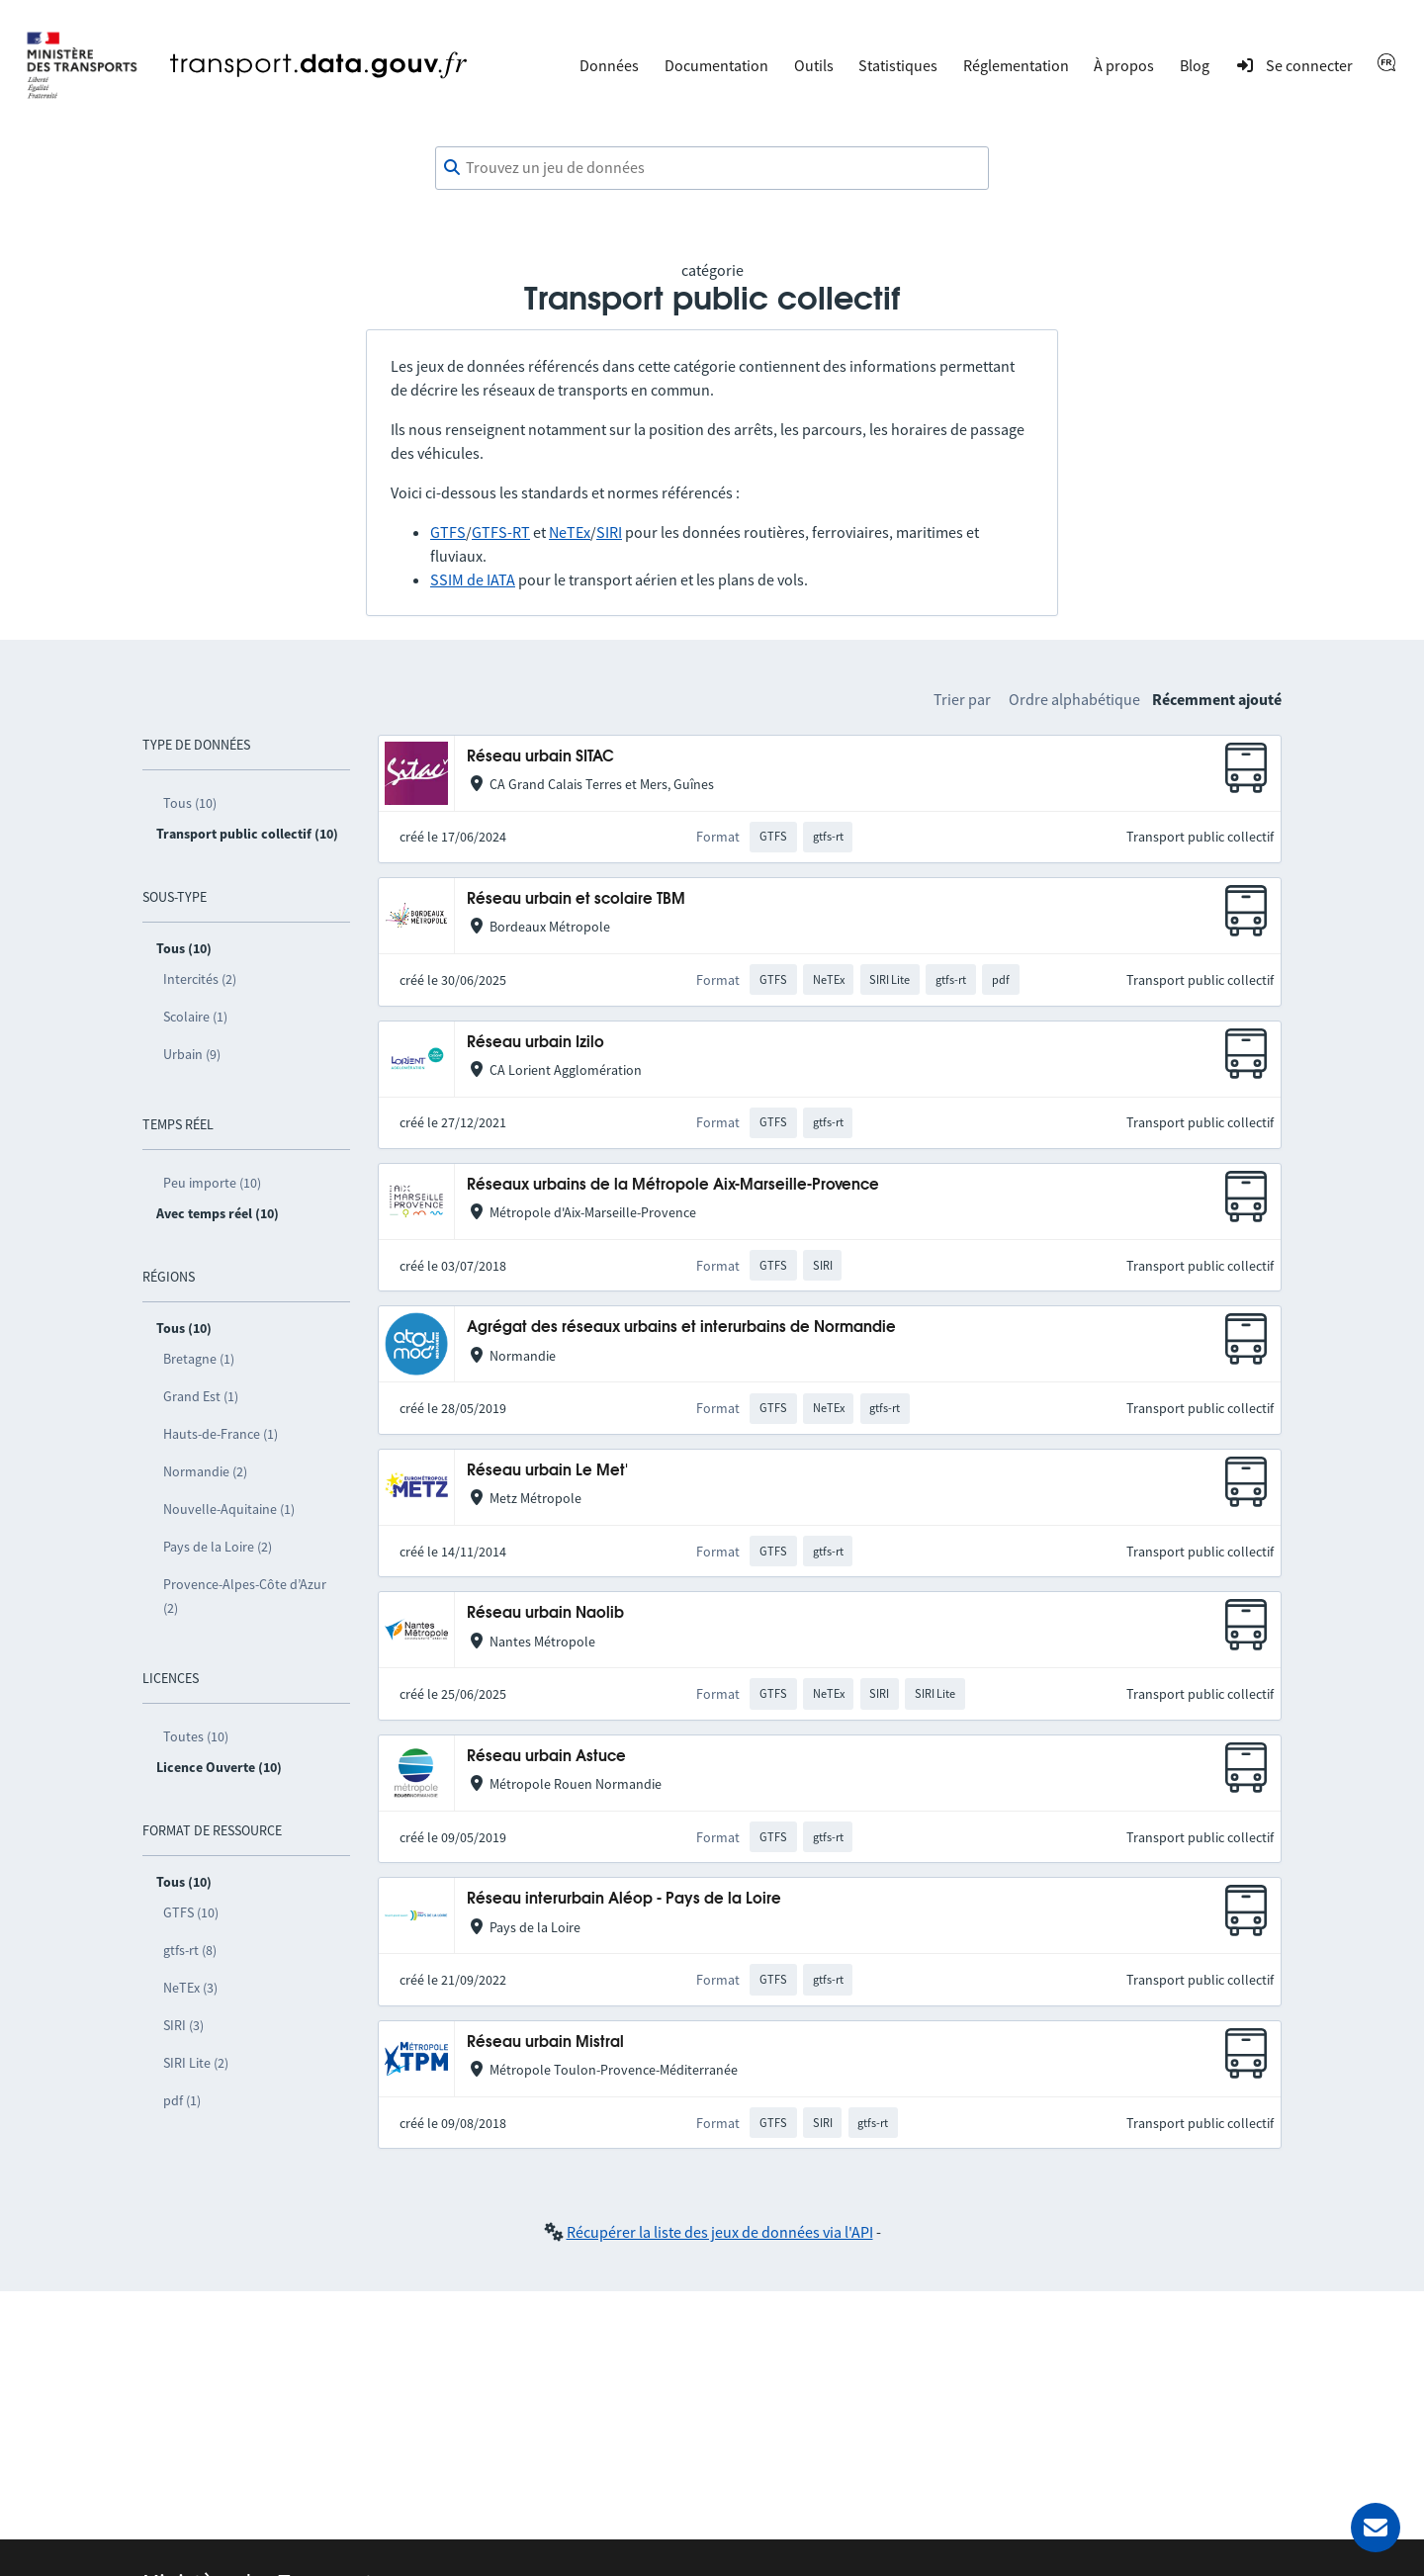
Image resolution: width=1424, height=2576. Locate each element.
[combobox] (712, 168)
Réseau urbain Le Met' (547, 1471)
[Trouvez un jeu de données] (712, 168)
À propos (1124, 65)
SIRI (609, 532)
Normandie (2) (205, 1471)
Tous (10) (190, 803)
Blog (1194, 65)
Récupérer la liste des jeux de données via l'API (720, 2232)
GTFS (448, 532)
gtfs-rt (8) (190, 1950)
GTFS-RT (501, 532)
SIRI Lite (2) (195, 2063)
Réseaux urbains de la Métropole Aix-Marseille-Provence (673, 1185)
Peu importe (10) (212, 1183)
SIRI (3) (183, 2025)
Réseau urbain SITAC (540, 757)
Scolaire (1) (195, 1016)
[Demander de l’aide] (1375, 2527)
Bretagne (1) (198, 1359)
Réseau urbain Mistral (545, 2042)
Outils (814, 65)
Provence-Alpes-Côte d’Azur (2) (244, 1596)
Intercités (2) (199, 979)
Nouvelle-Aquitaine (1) (229, 1509)
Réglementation (1016, 65)
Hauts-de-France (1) (220, 1434)
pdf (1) (182, 2100)
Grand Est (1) (200, 1396)
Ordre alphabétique (1074, 699)
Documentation (716, 65)
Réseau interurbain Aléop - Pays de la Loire (624, 1899)
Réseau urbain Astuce (546, 1756)
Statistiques (897, 65)
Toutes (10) (195, 1736)
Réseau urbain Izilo (535, 1042)
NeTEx (569, 532)
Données (609, 65)
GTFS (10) (191, 1912)
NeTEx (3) (190, 1988)
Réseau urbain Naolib (545, 1613)
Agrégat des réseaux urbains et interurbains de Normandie (681, 1327)
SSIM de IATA (472, 579)
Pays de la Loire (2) (217, 1546)
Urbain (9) (192, 1054)
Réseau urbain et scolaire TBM (576, 899)
